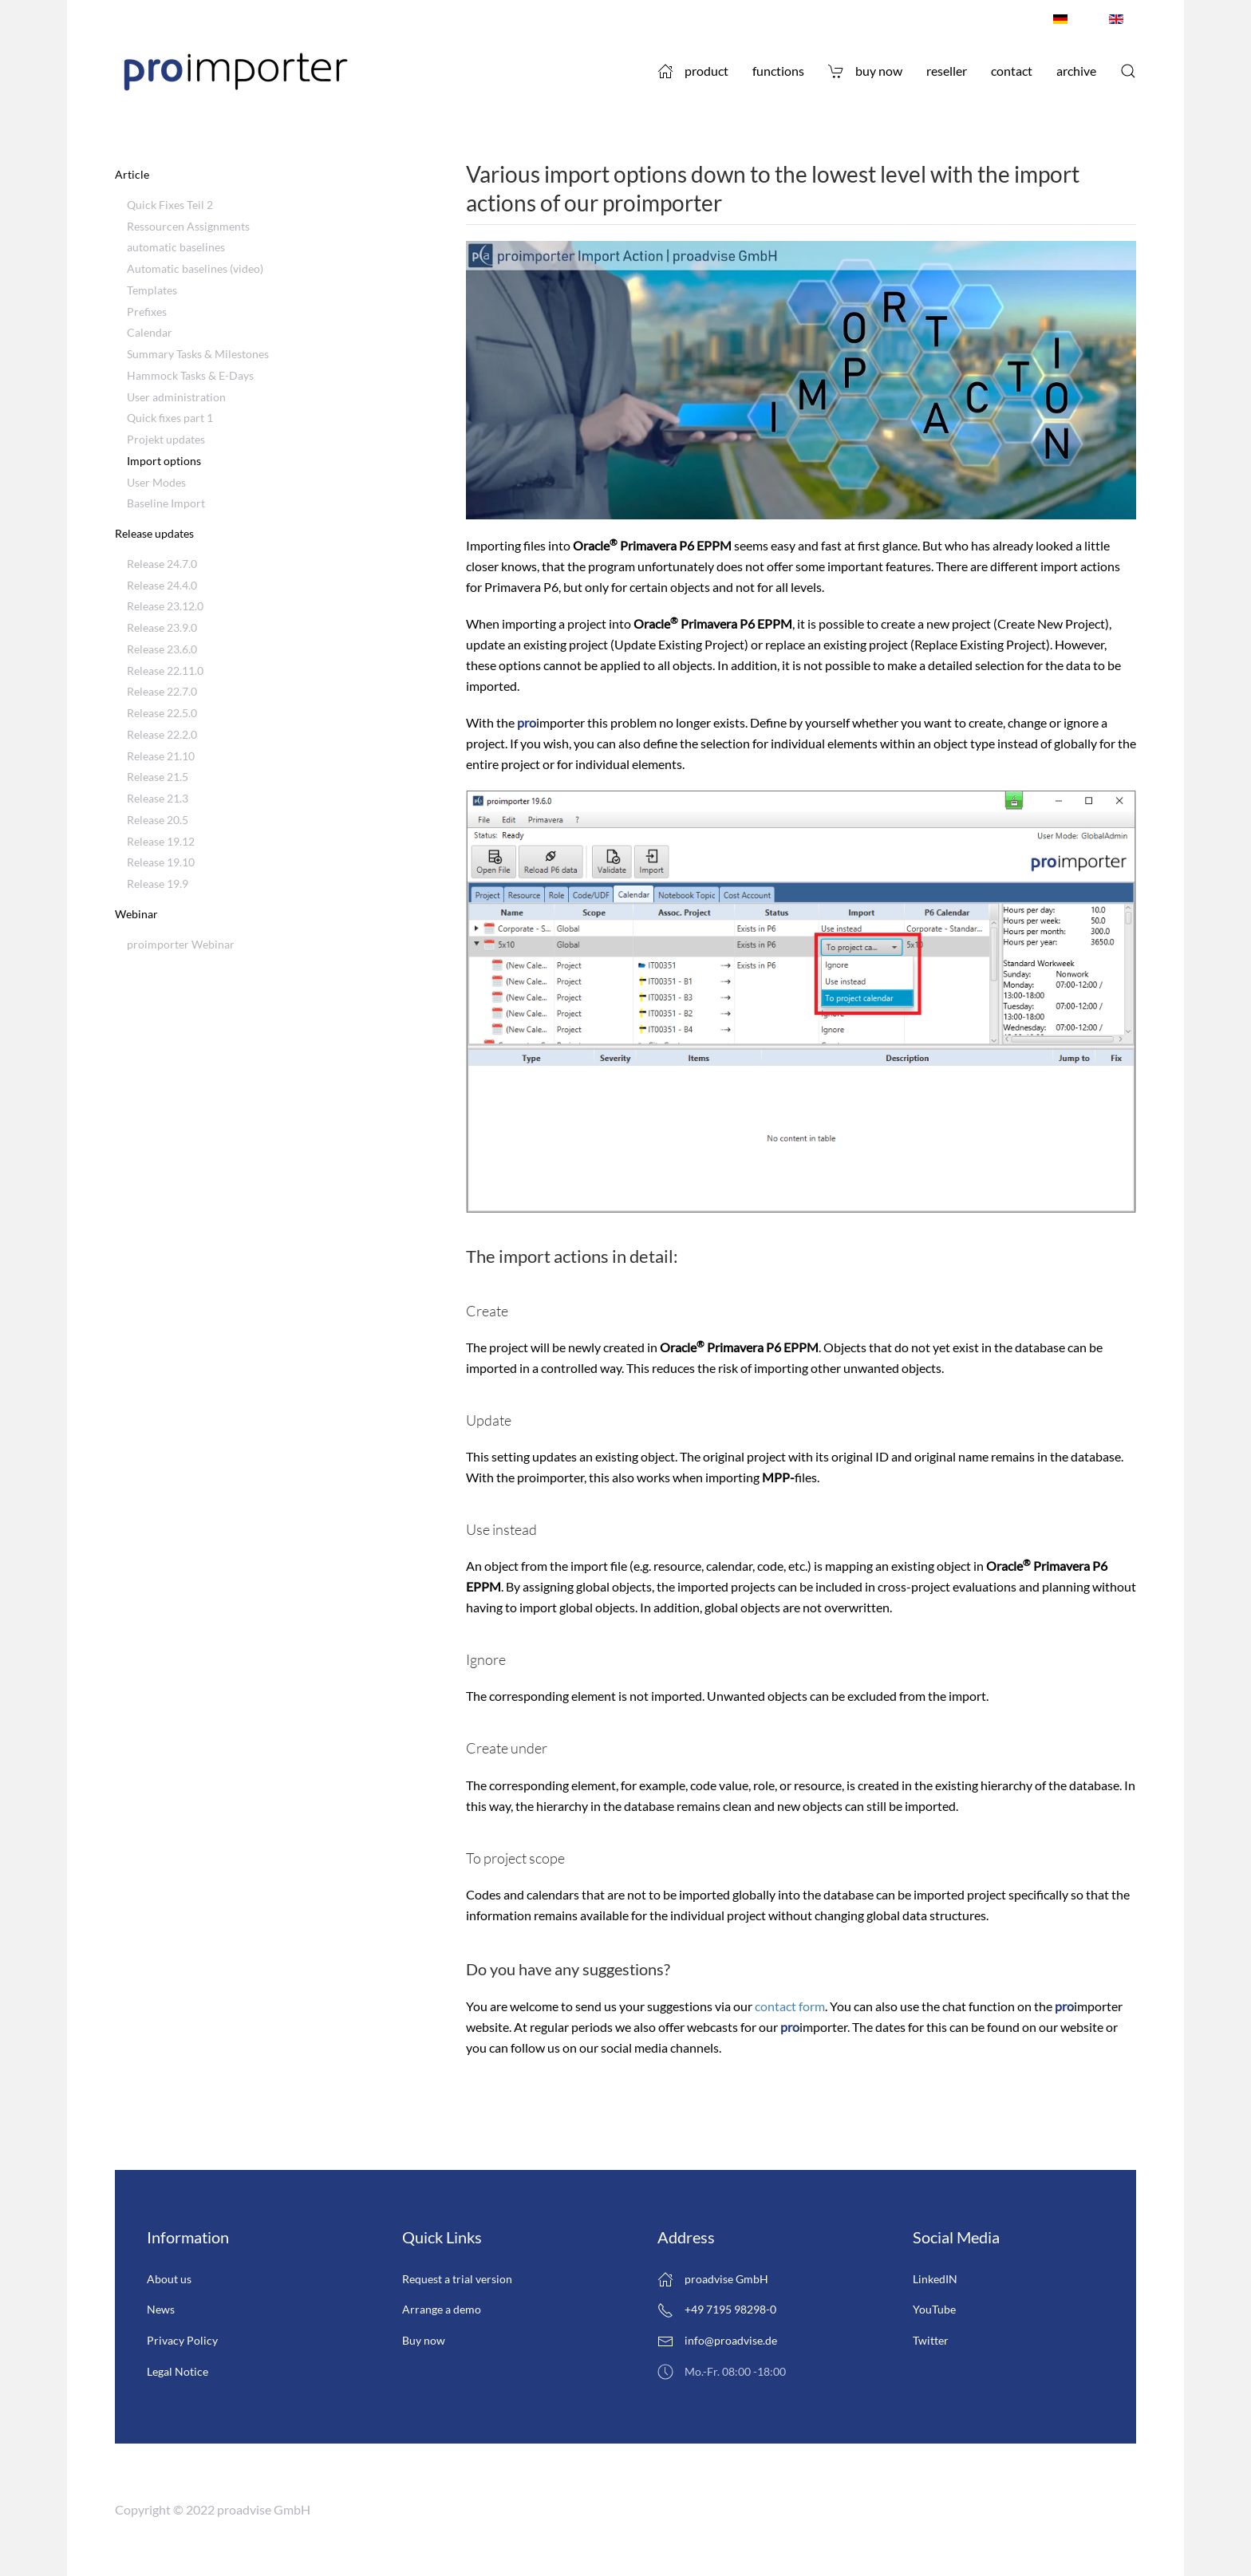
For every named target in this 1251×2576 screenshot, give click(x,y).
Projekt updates (166, 439)
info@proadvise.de (731, 2340)
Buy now (865, 71)
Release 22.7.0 (162, 691)
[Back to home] (234, 71)
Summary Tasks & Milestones (198, 354)
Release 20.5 (157, 819)
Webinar (136, 914)
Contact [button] (1011, 70)
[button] (1128, 71)
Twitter (931, 2340)
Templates (152, 290)
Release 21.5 (157, 776)
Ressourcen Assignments (188, 226)
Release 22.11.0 (165, 670)
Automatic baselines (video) (195, 268)
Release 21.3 (157, 798)
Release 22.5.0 (162, 713)
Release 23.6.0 (162, 649)
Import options (164, 460)
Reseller (946, 70)
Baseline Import (166, 503)
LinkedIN (935, 2279)
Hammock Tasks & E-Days (190, 375)
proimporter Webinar (181, 944)
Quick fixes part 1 (170, 417)
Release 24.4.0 (162, 585)
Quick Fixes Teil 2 (170, 204)
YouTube (934, 2309)
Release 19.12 (161, 841)
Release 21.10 (161, 756)
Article (132, 174)
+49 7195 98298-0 (716, 2310)
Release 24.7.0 (162, 563)
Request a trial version (457, 2279)
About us (169, 2279)
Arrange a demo (441, 2309)
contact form (790, 2006)
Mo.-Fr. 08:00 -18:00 (721, 2372)
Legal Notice (177, 2371)
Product (692, 71)
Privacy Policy (182, 2340)
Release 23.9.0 (162, 627)
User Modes (156, 482)
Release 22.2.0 (162, 734)
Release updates (154, 533)
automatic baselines (176, 247)
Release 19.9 (157, 883)
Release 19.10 (161, 862)
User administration (176, 397)
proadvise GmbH (712, 2279)
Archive (1076, 70)
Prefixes (147, 311)
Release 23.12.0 (165, 606)
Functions (778, 70)
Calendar (149, 332)
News (161, 2309)
